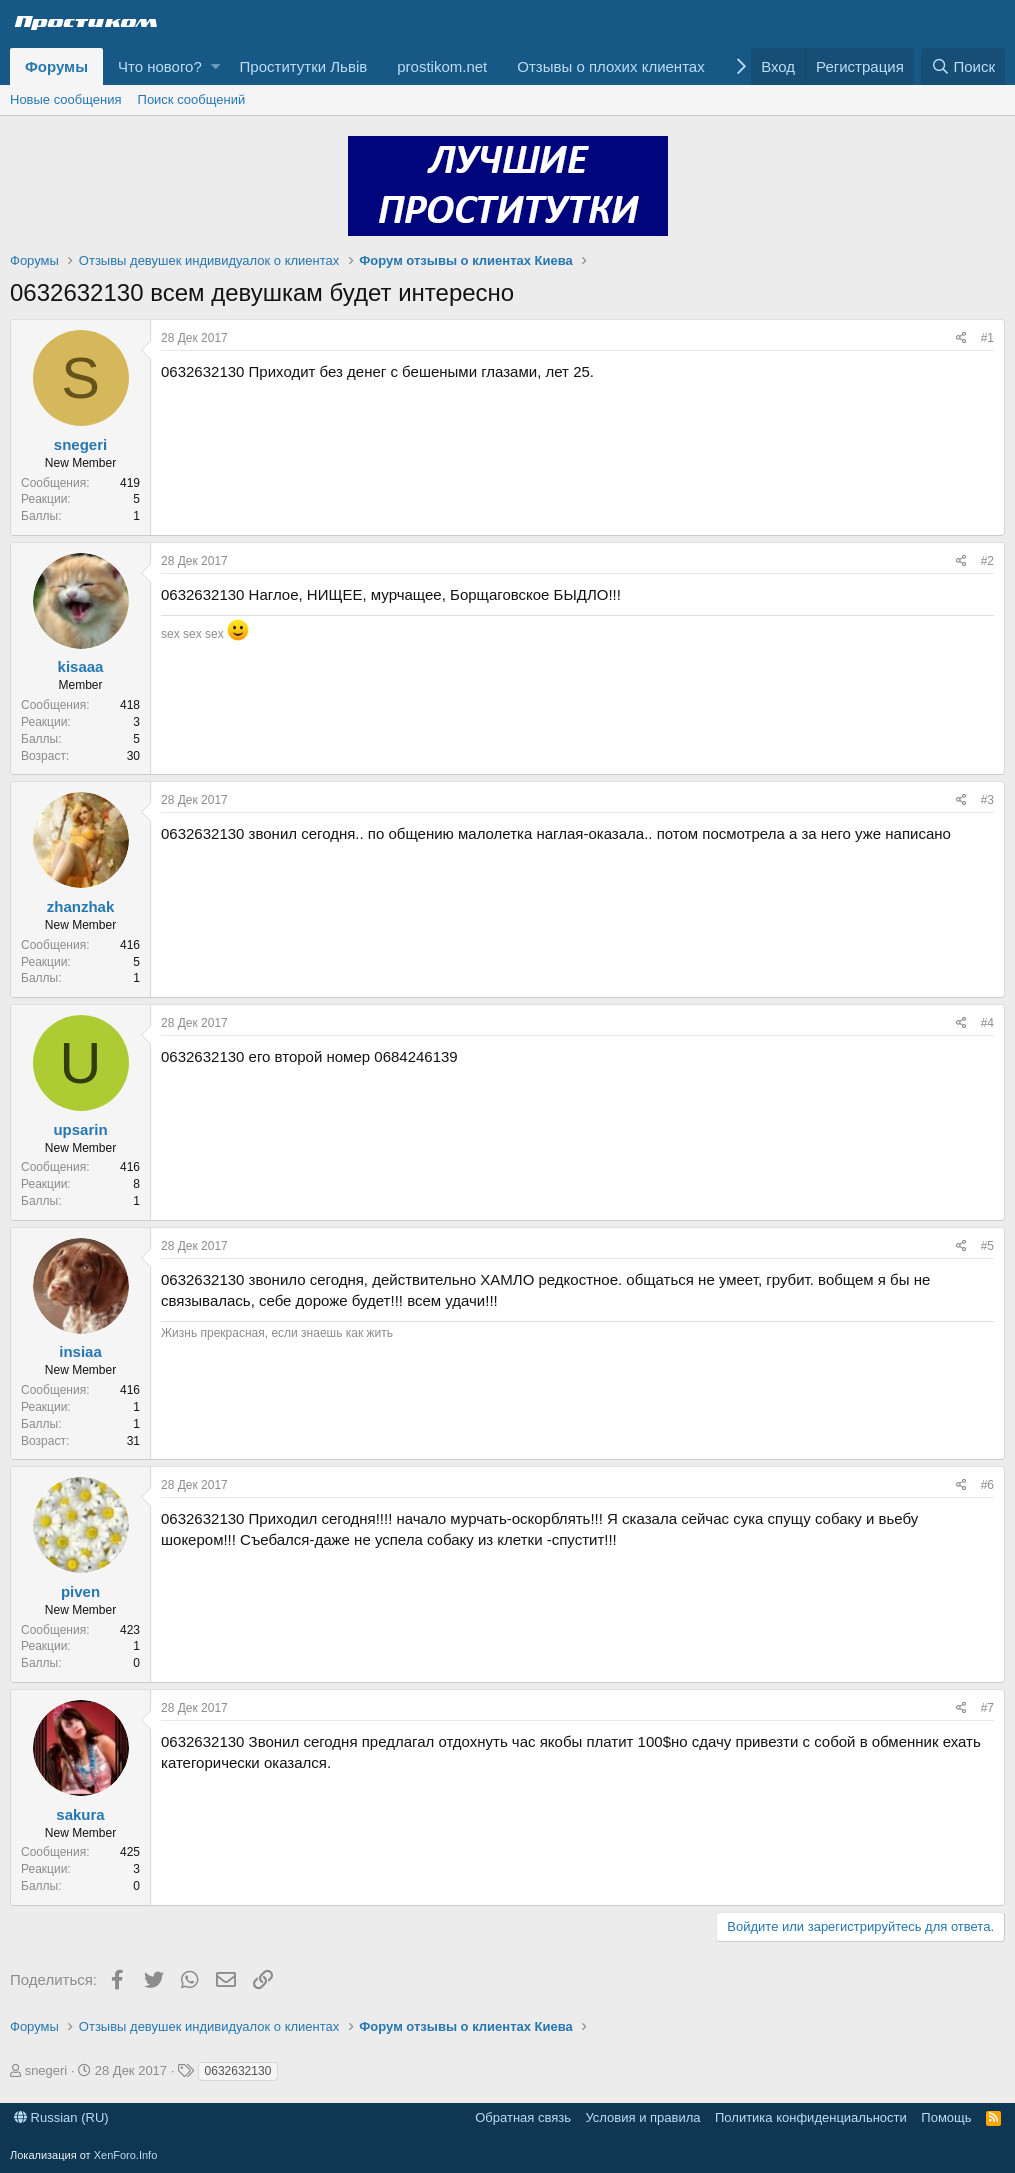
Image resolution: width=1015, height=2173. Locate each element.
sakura (80, 1814)
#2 (987, 561)
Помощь (946, 2117)
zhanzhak (81, 906)
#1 (987, 338)
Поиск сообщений (192, 99)
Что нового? (160, 66)
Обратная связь (523, 2117)
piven (80, 1591)
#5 (987, 1246)
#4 (987, 1023)
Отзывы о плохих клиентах (610, 66)
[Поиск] (963, 66)
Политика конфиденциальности (811, 2117)
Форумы (56, 66)
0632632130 (238, 2071)
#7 (987, 1708)
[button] (215, 66)
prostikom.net (442, 66)
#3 (987, 800)
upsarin (80, 1129)
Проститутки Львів (304, 66)
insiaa (80, 1351)
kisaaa (81, 666)
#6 (987, 1485)
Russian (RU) (61, 2117)
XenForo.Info (126, 2155)
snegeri (80, 444)
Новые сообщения (66, 99)
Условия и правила (642, 2117)
